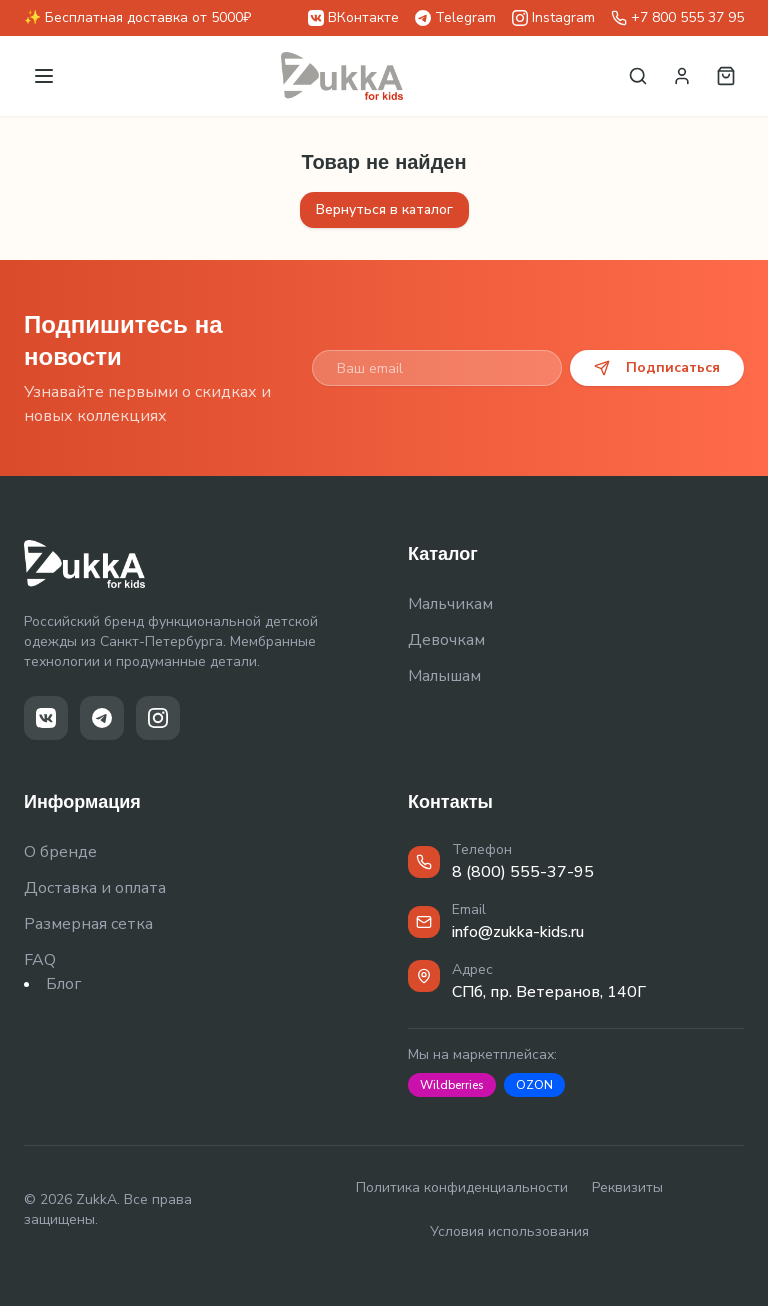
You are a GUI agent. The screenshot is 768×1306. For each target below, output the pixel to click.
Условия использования (509, 1231)
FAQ (40, 960)
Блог (63, 984)
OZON (534, 1085)
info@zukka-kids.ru (518, 932)
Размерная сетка (88, 924)
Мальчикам (450, 604)
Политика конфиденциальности (462, 1187)
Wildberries (452, 1085)
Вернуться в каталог (384, 209)
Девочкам (446, 640)
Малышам (444, 676)
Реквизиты (627, 1187)
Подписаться (657, 367)
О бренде (60, 852)
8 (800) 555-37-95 (523, 872)
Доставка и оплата (95, 888)
